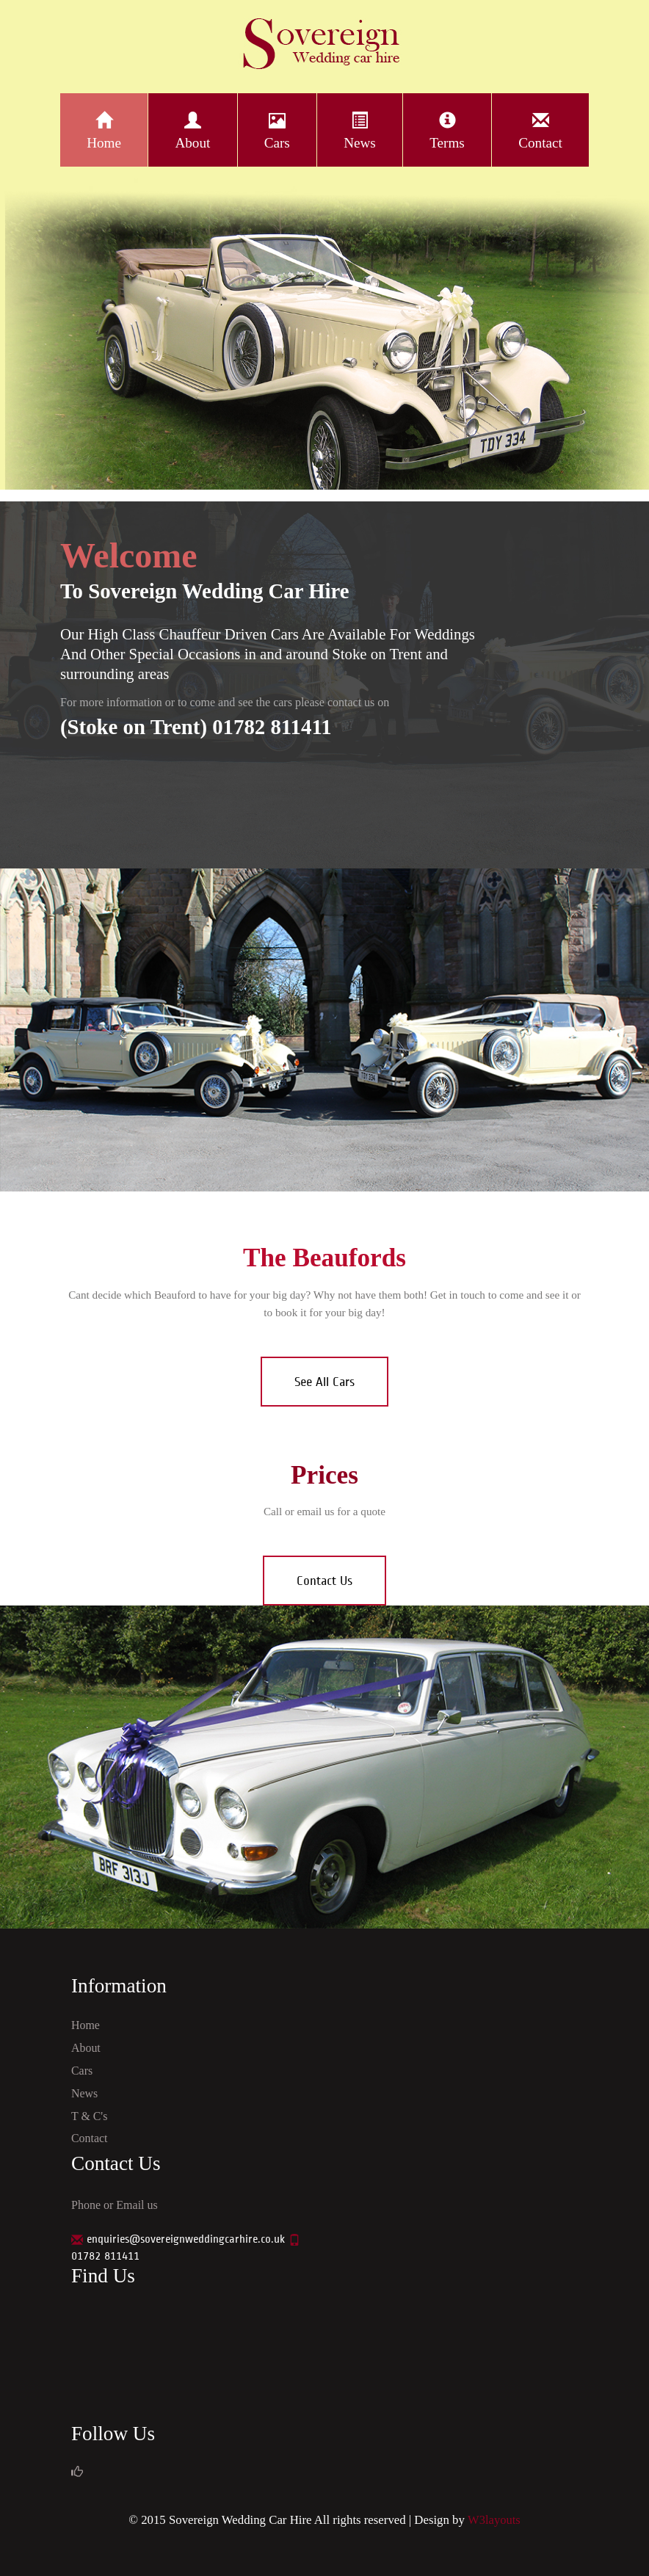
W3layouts (494, 2520)
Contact (540, 129)
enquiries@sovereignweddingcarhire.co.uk (186, 2239)
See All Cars (324, 1382)
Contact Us (324, 1581)
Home (104, 129)
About (193, 129)
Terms (447, 129)
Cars (276, 129)
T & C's (89, 2116)
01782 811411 (105, 2256)
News (359, 129)
